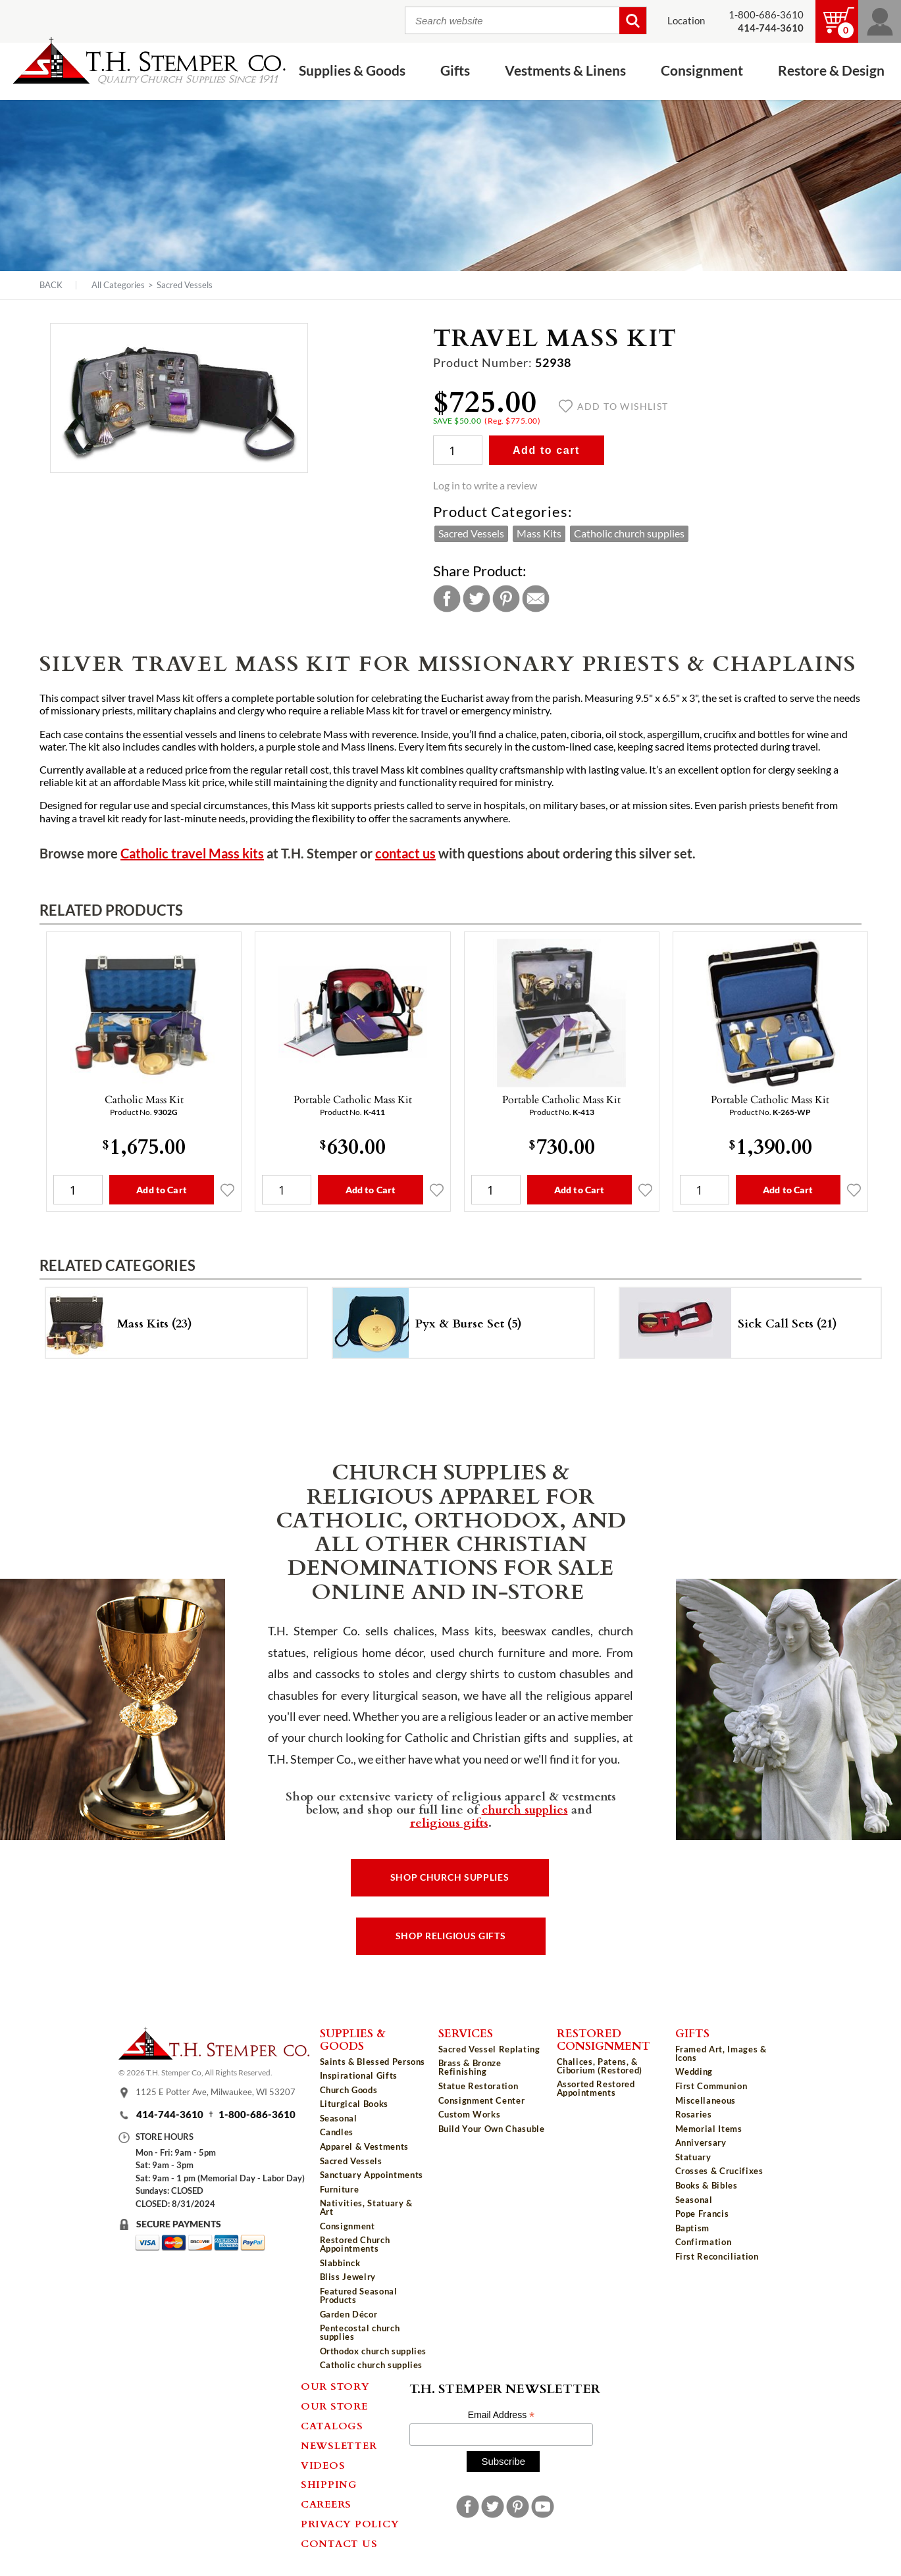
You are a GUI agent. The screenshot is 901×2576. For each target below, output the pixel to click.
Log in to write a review (485, 485)
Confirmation (703, 2241)
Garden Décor (349, 2314)
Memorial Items (708, 2128)
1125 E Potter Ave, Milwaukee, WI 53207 (216, 2091)
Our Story (335, 2386)
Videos (323, 2465)
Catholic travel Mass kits (192, 853)
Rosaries (693, 2114)
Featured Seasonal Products (359, 2295)
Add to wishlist (614, 406)
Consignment (702, 70)
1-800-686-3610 (766, 14)
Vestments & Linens (565, 70)
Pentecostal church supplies (360, 2332)
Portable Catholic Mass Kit (353, 1099)
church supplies (525, 1809)
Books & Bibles (706, 2185)
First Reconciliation (717, 2256)
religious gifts (449, 1822)
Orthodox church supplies (373, 2351)
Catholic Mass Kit (144, 1099)
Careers (326, 2503)
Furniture (339, 2189)
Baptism (692, 2228)
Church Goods (349, 2089)
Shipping (329, 2484)
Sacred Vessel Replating (489, 2049)
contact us (405, 853)
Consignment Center (481, 2100)
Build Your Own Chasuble (491, 2128)
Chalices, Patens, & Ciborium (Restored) (599, 2066)
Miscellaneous (705, 2100)
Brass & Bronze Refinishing (470, 2067)
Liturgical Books (354, 2103)
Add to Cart (161, 1190)
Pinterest (506, 598)
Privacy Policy (350, 2523)
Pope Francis (702, 2213)
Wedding (694, 2071)
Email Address (501, 2415)
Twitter (476, 598)
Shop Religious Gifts (451, 1936)
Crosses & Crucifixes (719, 2170)
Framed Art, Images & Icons (721, 2053)
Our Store (334, 2405)
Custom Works (469, 2114)
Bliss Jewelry (348, 2276)
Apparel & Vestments (364, 2146)
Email (536, 598)
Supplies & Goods (352, 70)
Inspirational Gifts (359, 2075)
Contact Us (339, 2543)
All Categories (118, 284)
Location (686, 20)
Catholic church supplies (629, 533)
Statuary (693, 2157)
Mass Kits (539, 533)
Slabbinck (340, 2262)
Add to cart (546, 450)
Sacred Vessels (185, 284)
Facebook (447, 598)
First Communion (711, 2086)
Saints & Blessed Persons (373, 2061)
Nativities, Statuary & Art (366, 2207)
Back (51, 285)
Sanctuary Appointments (371, 2174)
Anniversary (701, 2142)
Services (465, 2033)
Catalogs (332, 2425)
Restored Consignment (603, 2039)
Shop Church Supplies (449, 1877)
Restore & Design (831, 70)
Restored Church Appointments (355, 2244)
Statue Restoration (478, 2086)
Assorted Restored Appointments (596, 2088)
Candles (337, 2132)
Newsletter (339, 2445)
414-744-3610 (169, 2114)
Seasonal (338, 2118)
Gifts (455, 70)
